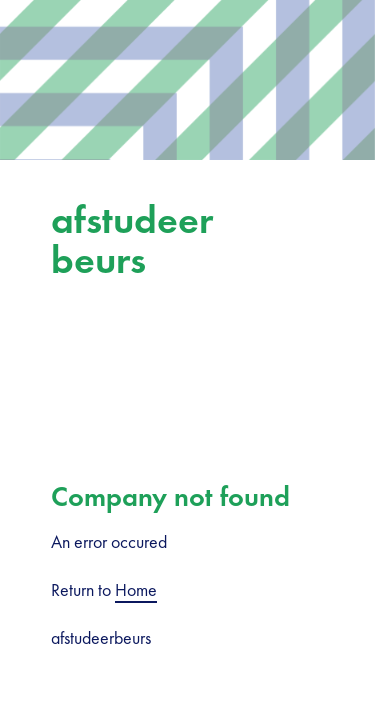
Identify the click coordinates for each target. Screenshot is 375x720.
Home (136, 589)
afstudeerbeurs (132, 240)
